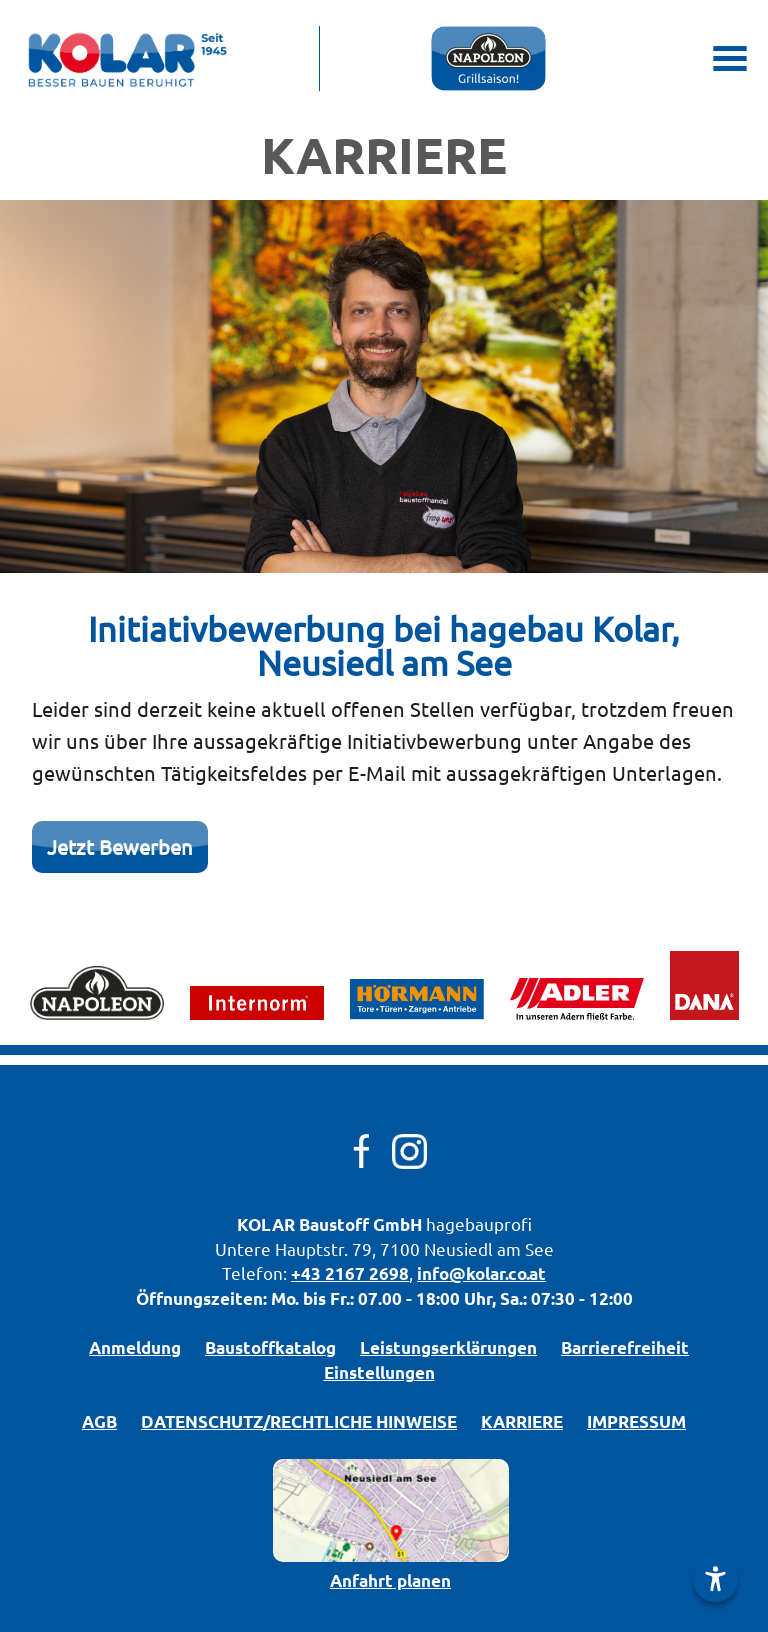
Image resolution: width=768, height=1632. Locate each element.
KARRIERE (522, 1421)
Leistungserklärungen (448, 1347)
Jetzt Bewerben (120, 846)
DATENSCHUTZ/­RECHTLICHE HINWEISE (299, 1421)
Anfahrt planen (390, 1580)
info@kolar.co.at (481, 1273)
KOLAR (266, 1224)
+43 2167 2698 (350, 1273)
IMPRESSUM (636, 1421)
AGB (99, 1421)
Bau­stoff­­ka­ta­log (270, 1347)
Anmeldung (135, 1347)
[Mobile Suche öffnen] (670, 58)
